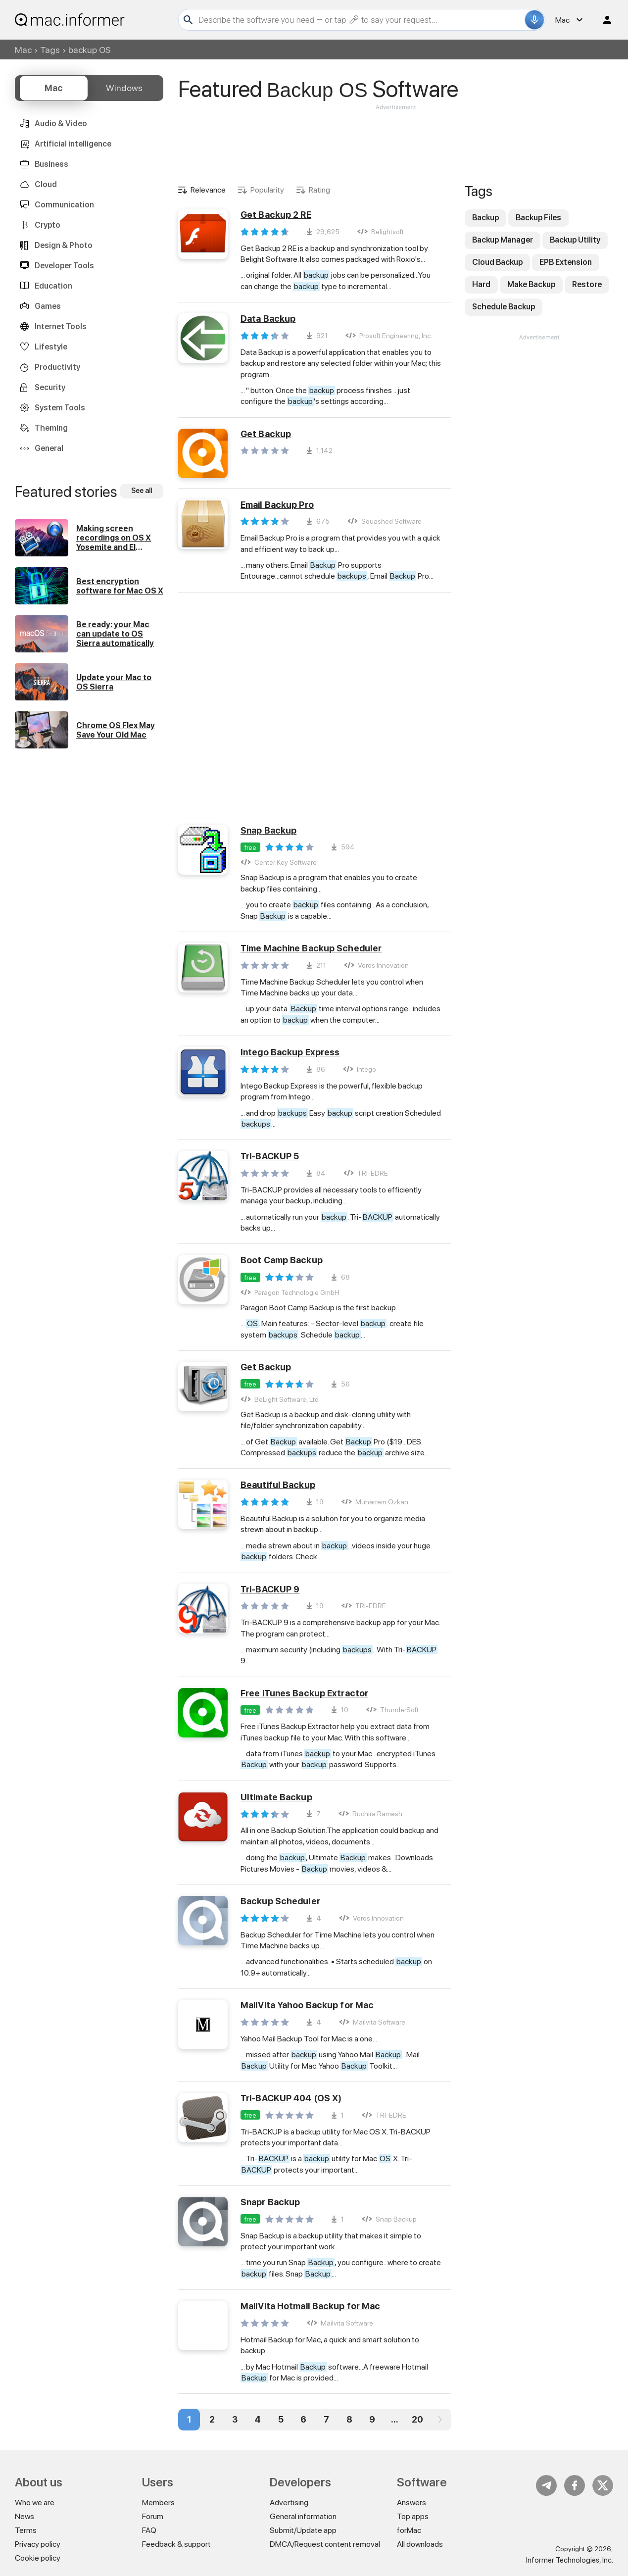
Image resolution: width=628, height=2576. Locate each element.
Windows (124, 88)
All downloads (420, 2544)
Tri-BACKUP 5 (270, 1156)
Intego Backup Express (290, 1052)
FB (574, 2485)
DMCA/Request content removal (325, 2544)
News (24, 2516)
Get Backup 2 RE (276, 214)
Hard (481, 284)
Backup (485, 217)
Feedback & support (176, 2544)
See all (141, 491)
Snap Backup (268, 830)
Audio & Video (61, 123)
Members (158, 2502)
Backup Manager (502, 240)
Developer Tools (64, 265)
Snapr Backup (270, 2202)
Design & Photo (64, 245)
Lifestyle (51, 346)
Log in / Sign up (602, 20)
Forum (152, 2516)
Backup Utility (575, 240)
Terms (26, 2530)
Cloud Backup (497, 262)
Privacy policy (37, 2544)
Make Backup (531, 284)
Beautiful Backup (278, 1485)
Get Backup (266, 434)
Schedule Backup (503, 306)
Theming (51, 428)
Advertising (289, 2502)
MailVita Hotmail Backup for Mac (310, 2306)
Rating (319, 190)
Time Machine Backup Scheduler (311, 948)
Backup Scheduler (280, 1901)
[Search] (360, 19)
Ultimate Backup (276, 1797)
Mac (23, 50)
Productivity (57, 367)
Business (51, 164)
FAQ (149, 2530)
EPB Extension (565, 262)
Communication (64, 204)
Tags (50, 50)
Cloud (46, 184)
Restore (587, 284)
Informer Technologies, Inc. (569, 2560)
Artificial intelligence (73, 144)
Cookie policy (37, 2558)
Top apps (413, 2516)
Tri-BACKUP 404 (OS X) (291, 2098)
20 (417, 2419)
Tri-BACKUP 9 (270, 1589)
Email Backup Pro (277, 504)
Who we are (34, 2502)
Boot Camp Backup (282, 1260)
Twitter (602, 2485)
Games (48, 306)
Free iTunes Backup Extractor (304, 1693)
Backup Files (538, 217)
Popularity (267, 190)
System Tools (60, 407)
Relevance (208, 190)
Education (53, 286)
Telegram (546, 2485)
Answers (411, 2502)
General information (303, 2516)
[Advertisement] (395, 141)
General (49, 448)
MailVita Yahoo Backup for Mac (307, 2005)
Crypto (47, 225)
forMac (409, 2530)
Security (50, 387)
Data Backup (268, 318)
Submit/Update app (303, 2530)
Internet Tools (61, 326)
